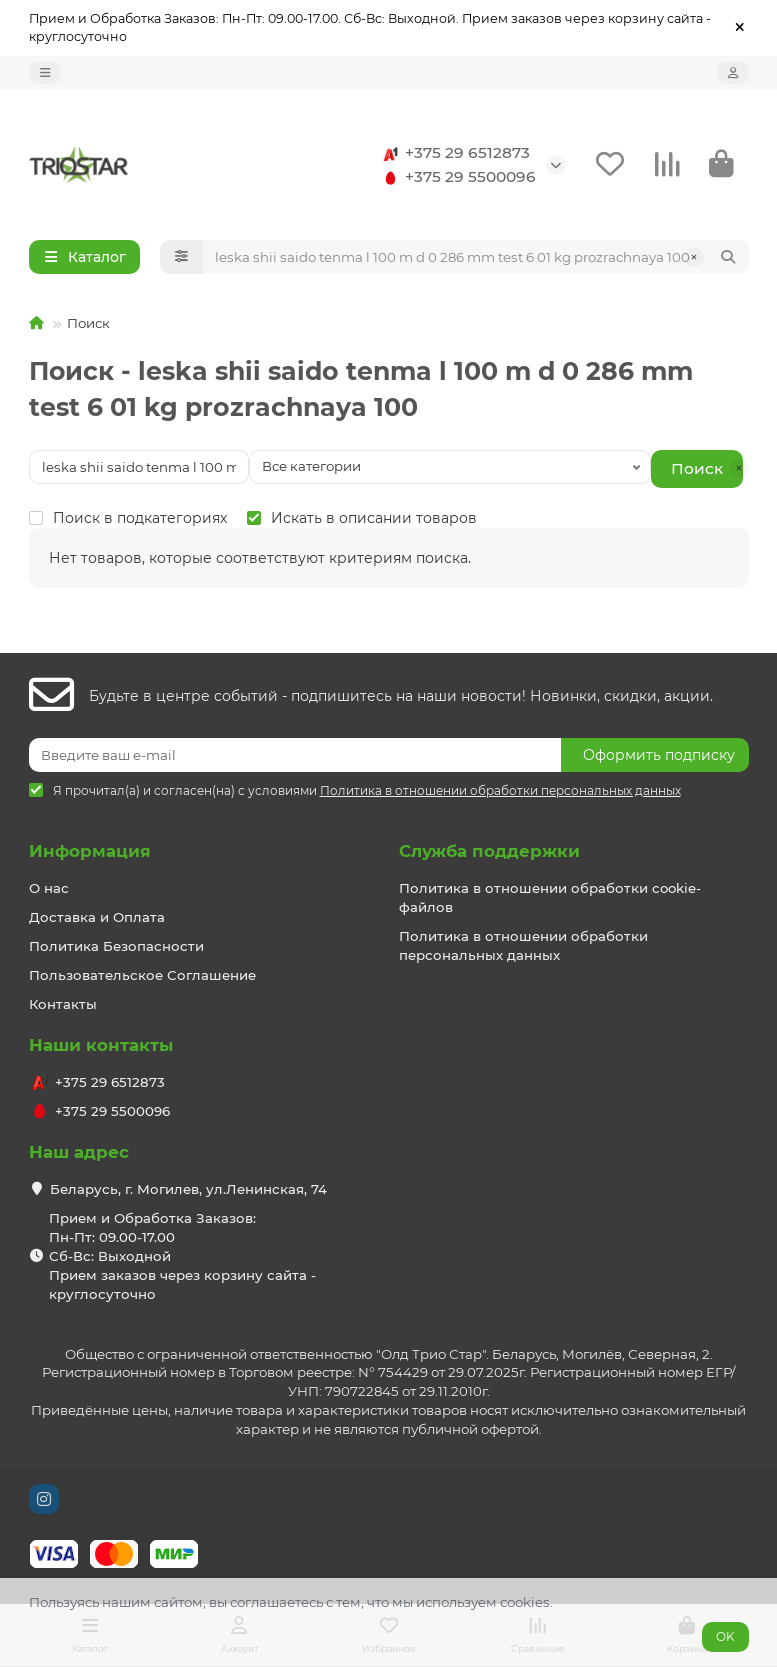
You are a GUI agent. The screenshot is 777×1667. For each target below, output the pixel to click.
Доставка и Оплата (97, 917)
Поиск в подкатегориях (128, 518)
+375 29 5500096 (456, 177)
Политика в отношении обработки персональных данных (523, 945)
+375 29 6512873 (453, 153)
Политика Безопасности (116, 946)
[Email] (295, 755)
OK (725, 1636)
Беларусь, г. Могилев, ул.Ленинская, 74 (188, 1189)
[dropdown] (45, 72)
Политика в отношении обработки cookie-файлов (550, 897)
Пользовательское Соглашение (142, 975)
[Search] (476, 257)
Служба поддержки (489, 851)
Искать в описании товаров (362, 518)
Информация (90, 851)
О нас (49, 888)
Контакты (63, 1004)
